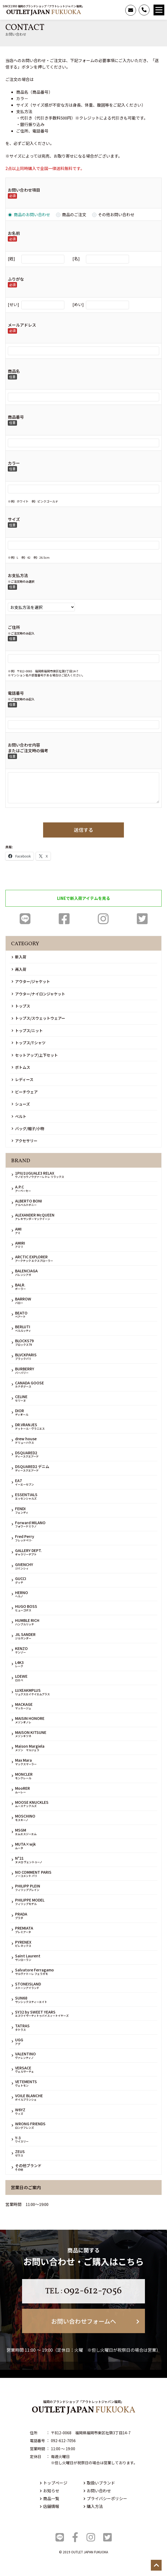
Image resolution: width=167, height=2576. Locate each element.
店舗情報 (49, 2506)
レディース (22, 1079)
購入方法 (93, 2506)
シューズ (21, 1104)
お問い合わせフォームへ (95, 2321)
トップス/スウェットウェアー (38, 1018)
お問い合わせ (97, 2490)
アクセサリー (24, 1140)
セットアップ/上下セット (35, 1055)
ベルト (19, 1116)
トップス (21, 1006)
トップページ (53, 2483)
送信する (83, 829)
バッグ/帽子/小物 (28, 1128)
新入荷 (19, 957)
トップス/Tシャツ (29, 1042)
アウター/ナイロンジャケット (38, 993)
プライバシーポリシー (105, 2498)
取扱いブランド (99, 2483)
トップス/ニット (27, 1030)
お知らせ (49, 2490)
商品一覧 (49, 2498)
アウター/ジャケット (31, 981)
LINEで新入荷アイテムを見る (83, 898)
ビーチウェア (25, 1091)
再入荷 (19, 969)
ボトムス (21, 1067)
